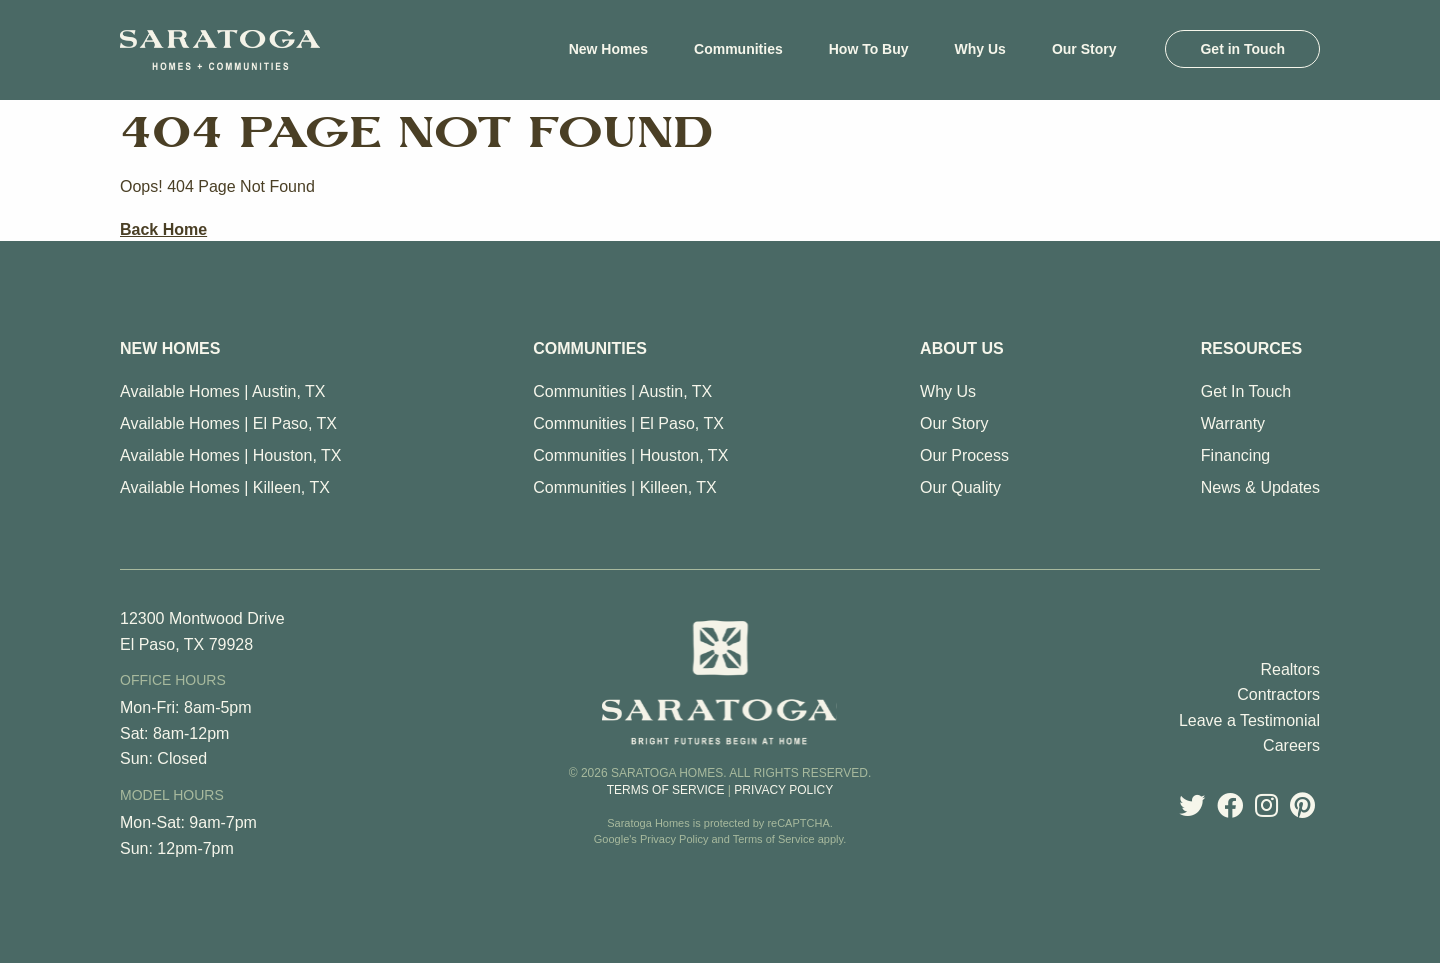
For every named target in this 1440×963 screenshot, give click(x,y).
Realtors (1290, 669)
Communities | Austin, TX (622, 391)
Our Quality (960, 487)
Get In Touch (1246, 391)
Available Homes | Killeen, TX (225, 487)
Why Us (948, 391)
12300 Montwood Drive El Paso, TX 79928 (202, 631)
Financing (1235, 455)
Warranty (1233, 423)
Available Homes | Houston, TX (230, 455)
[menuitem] (608, 49)
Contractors (1278, 694)
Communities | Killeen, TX (624, 487)
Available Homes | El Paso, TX (228, 423)
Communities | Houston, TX (630, 455)
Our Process (964, 455)
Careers (1291, 745)
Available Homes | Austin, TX (222, 391)
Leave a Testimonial (1249, 720)
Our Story (954, 423)
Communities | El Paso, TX (628, 423)
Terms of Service (666, 790)
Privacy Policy (783, 790)
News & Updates (1260, 487)
